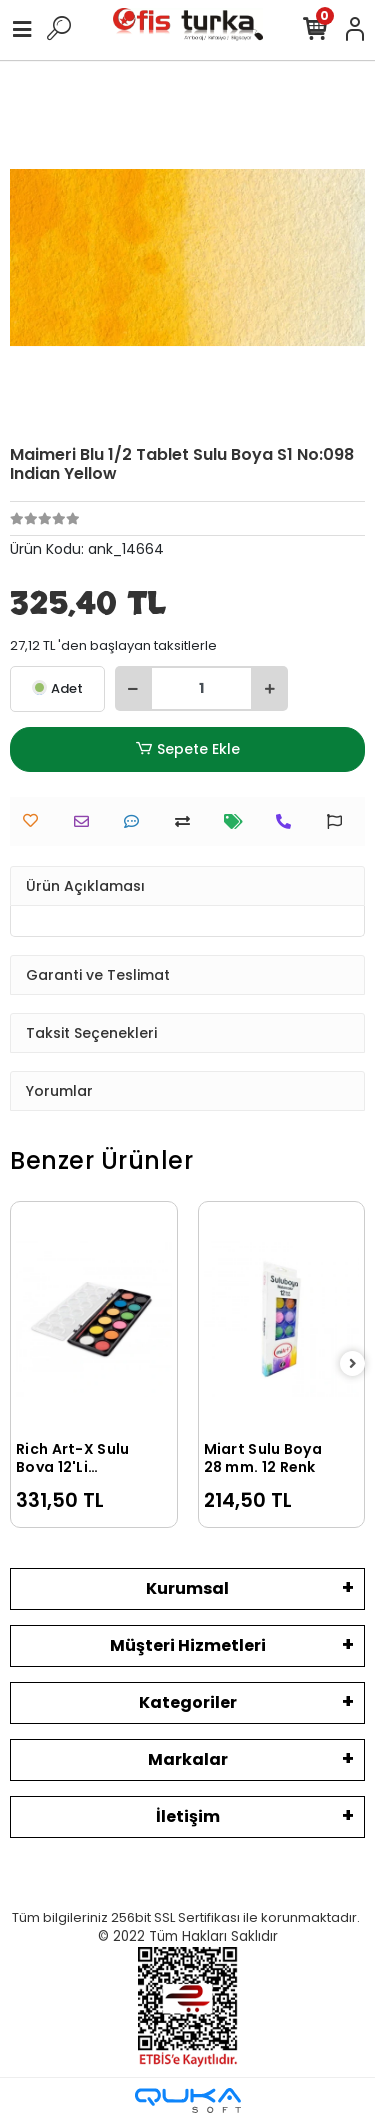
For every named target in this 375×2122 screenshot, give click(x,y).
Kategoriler (188, 1702)
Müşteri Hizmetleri (188, 1645)
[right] (353, 1364)
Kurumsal (187, 1588)
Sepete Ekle (187, 749)
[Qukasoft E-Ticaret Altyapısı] (188, 2100)
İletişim (188, 1816)
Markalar (188, 1759)
